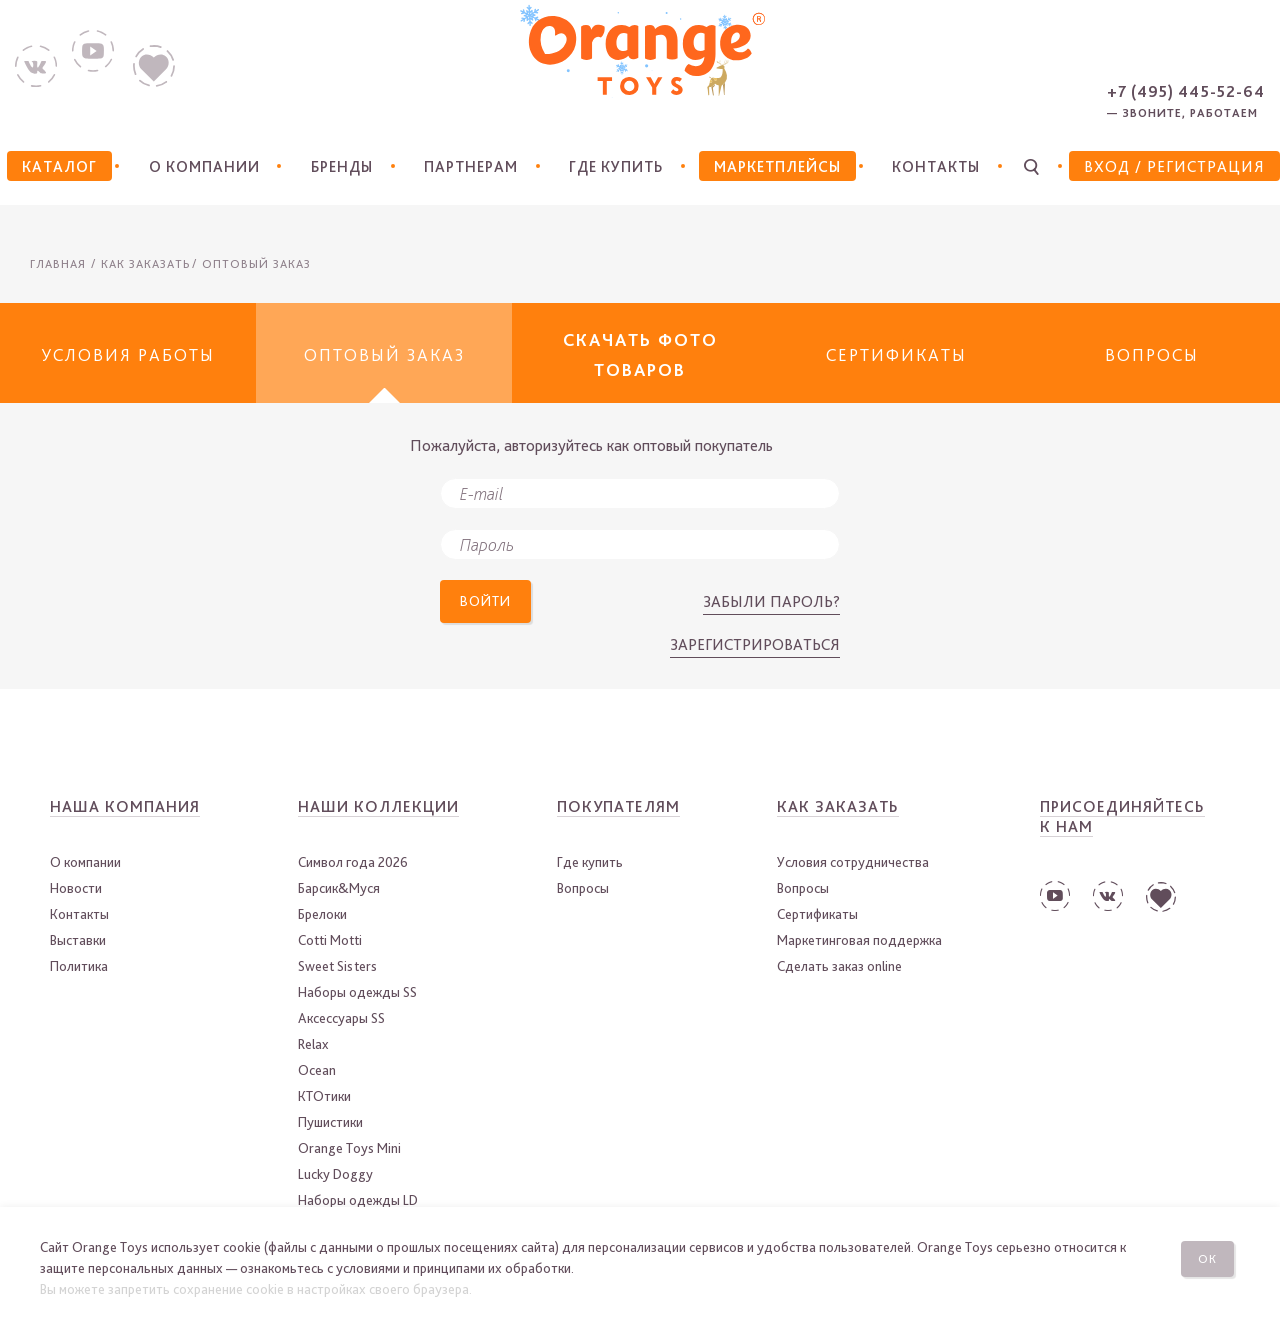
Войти (491, 603)
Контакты (932, 166)
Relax (313, 1044)
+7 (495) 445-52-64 (1186, 91)
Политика (79, 966)
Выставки (78, 940)
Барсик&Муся (339, 888)
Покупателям (618, 806)
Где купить (609, 166)
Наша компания (125, 806)
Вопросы (583, 888)
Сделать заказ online (839, 966)
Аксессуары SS (341, 1018)
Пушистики (330, 1122)
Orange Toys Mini (349, 1148)
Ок (1213, 1255)
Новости (76, 888)
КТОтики (324, 1096)
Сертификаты (817, 914)
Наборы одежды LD (358, 1200)
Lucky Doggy (335, 1174)
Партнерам (464, 166)
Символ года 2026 (353, 862)
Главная (58, 264)
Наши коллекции (378, 806)
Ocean (317, 1070)
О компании (196, 166)
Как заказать (838, 806)
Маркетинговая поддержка (859, 940)
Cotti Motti (330, 940)
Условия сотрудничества (853, 862)
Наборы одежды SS (357, 992)
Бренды (334, 166)
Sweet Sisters (337, 966)
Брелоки (322, 914)
